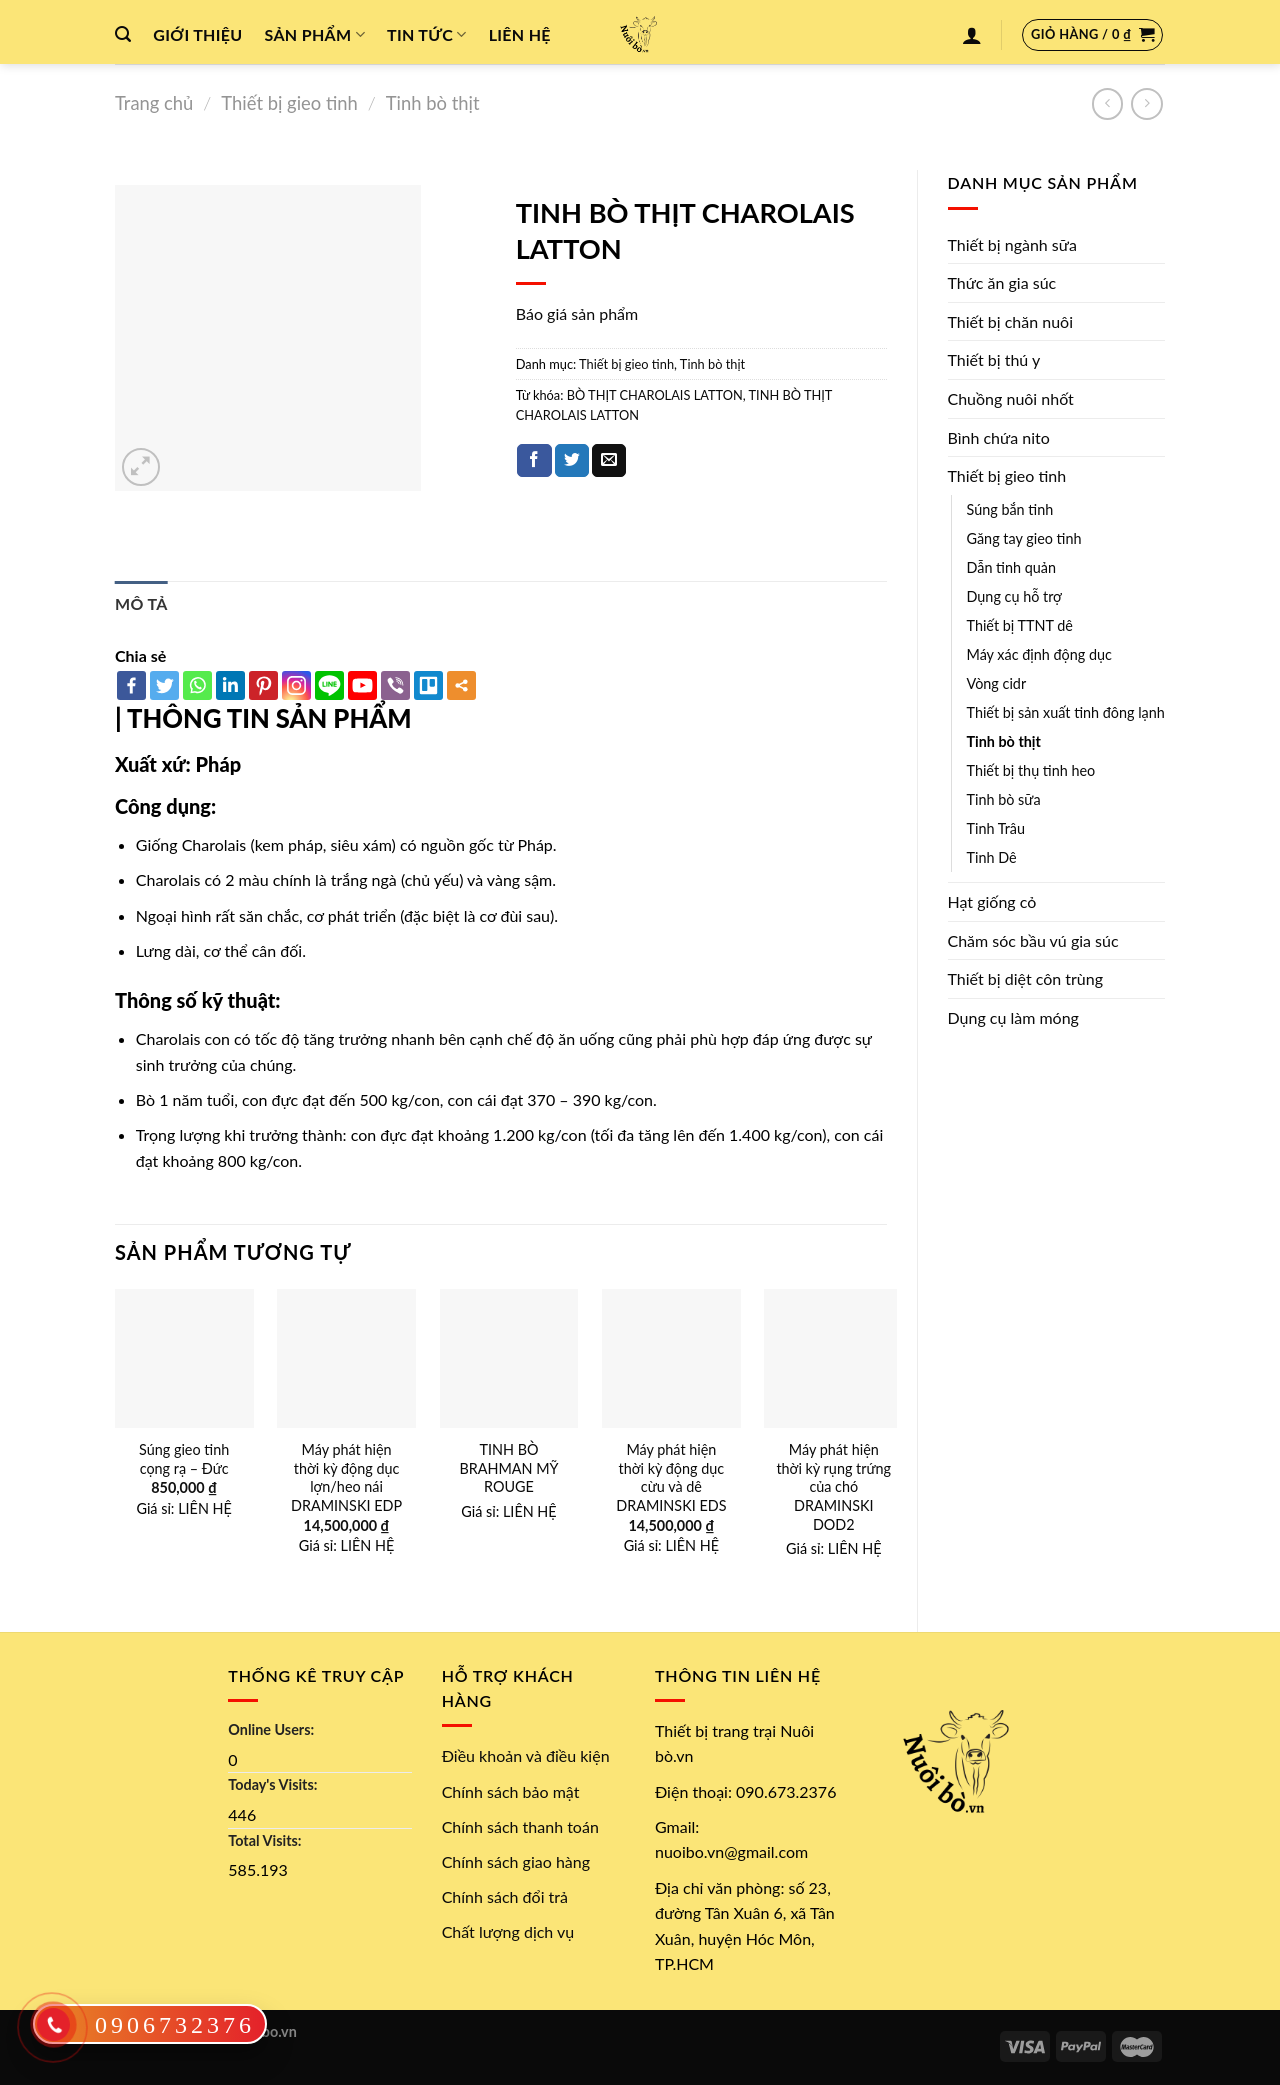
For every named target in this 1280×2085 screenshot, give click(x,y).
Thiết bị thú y (994, 359)
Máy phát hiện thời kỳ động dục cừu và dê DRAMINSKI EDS (671, 1477)
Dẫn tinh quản (1012, 567)
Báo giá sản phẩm (577, 313)
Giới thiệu (197, 34)
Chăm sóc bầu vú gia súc (1033, 940)
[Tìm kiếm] (123, 34)
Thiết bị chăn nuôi (1011, 321)
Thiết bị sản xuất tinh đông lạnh (1066, 712)
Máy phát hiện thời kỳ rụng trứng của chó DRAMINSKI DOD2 (833, 1487)
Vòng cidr (997, 683)
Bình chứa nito (999, 437)
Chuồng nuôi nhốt (1011, 398)
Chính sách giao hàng (516, 1861)
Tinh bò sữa (1004, 799)
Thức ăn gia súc (1002, 282)
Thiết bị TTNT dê (1020, 625)
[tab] (141, 604)
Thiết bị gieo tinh (289, 103)
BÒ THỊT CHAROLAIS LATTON (655, 395)
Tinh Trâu (996, 828)
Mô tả (141, 603)
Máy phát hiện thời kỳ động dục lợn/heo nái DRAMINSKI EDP (346, 1477)
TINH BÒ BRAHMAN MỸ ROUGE (508, 1468)
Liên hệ (520, 34)
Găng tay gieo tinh (1024, 538)
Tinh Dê (992, 857)
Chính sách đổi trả (505, 1896)
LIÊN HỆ (205, 1508)
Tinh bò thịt (433, 103)
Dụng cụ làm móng (1013, 1017)
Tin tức (427, 35)
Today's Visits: (272, 1784)
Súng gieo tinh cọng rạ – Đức (184, 1459)
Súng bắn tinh (1010, 509)
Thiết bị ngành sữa (1012, 244)
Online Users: (271, 1729)
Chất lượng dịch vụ (508, 1931)
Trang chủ (154, 103)
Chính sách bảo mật (511, 1791)
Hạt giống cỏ (992, 901)
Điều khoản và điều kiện (526, 1755)
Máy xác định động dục (1039, 654)
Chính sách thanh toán (520, 1826)
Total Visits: (264, 1840)
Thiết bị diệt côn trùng (1026, 978)
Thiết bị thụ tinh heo (1031, 770)
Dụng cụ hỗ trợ (1014, 596)
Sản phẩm (315, 35)
